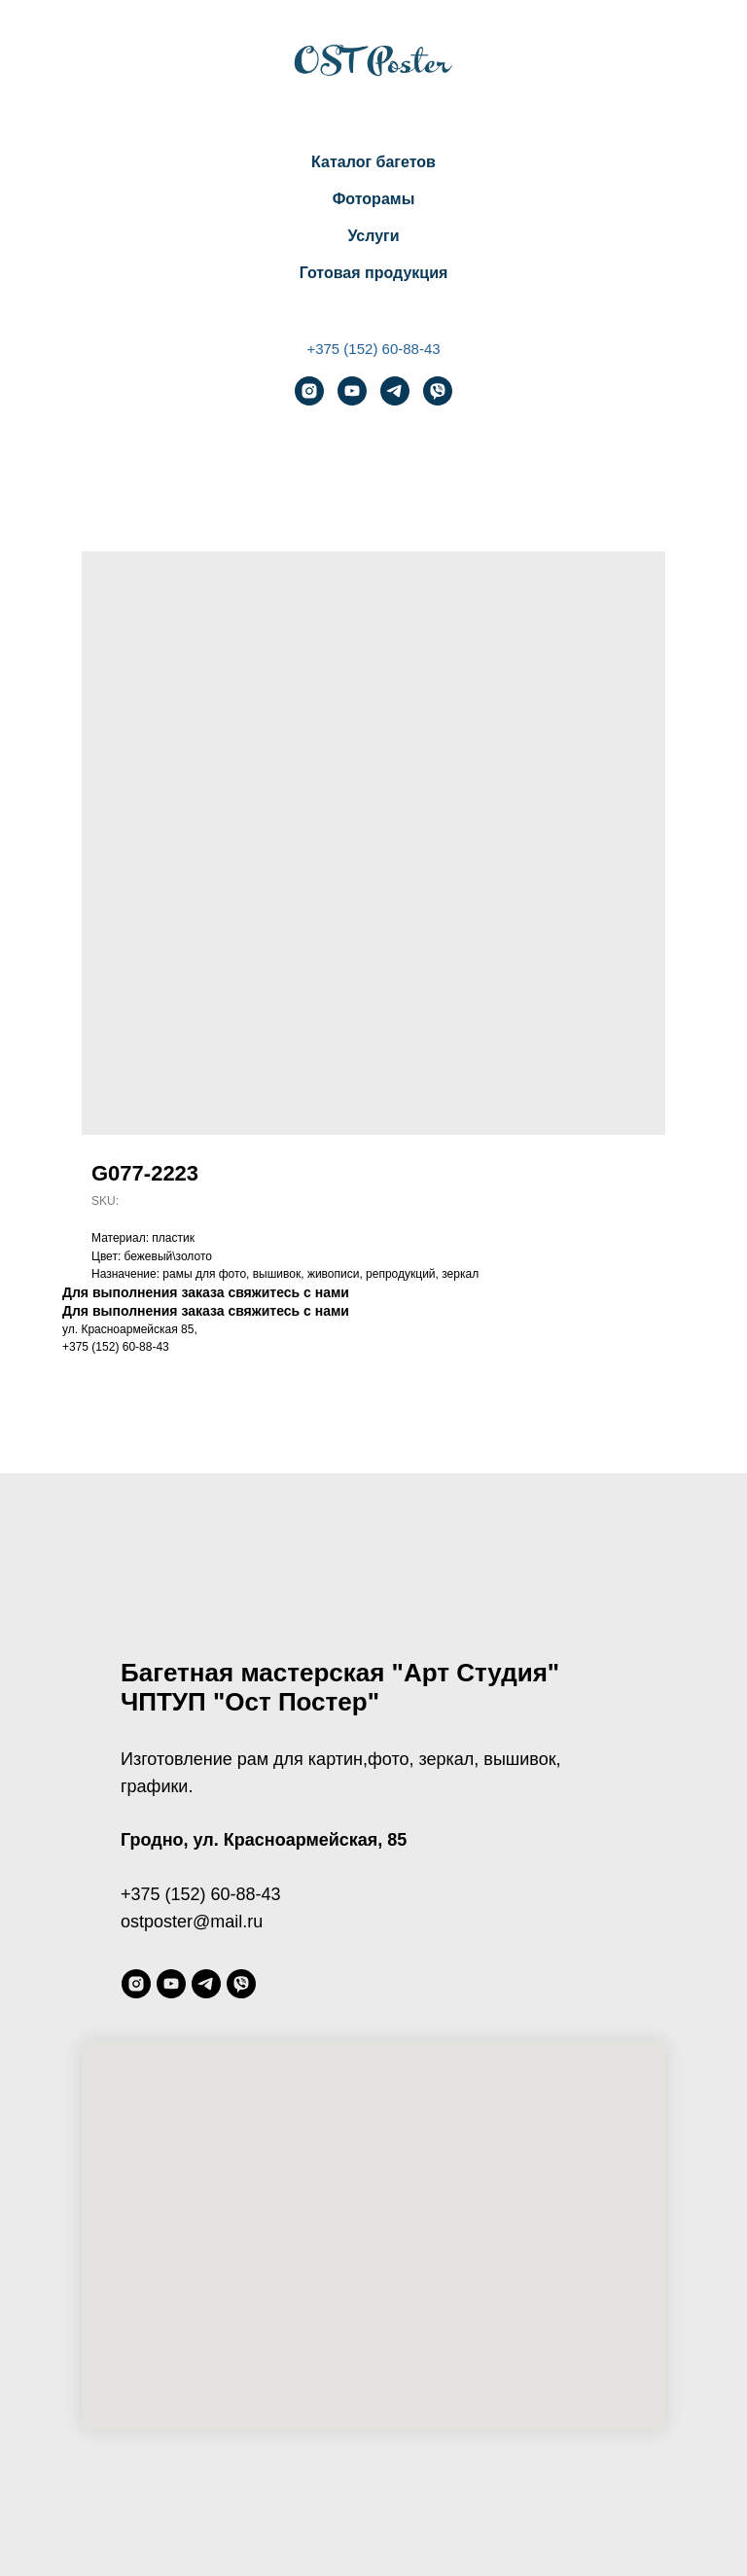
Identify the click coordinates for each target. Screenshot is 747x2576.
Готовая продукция (374, 273)
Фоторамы (374, 199)
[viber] (437, 391)
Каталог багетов (373, 162)
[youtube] (352, 391)
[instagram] (309, 391)
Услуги (373, 236)
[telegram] (394, 391)
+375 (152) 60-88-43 (373, 348)
